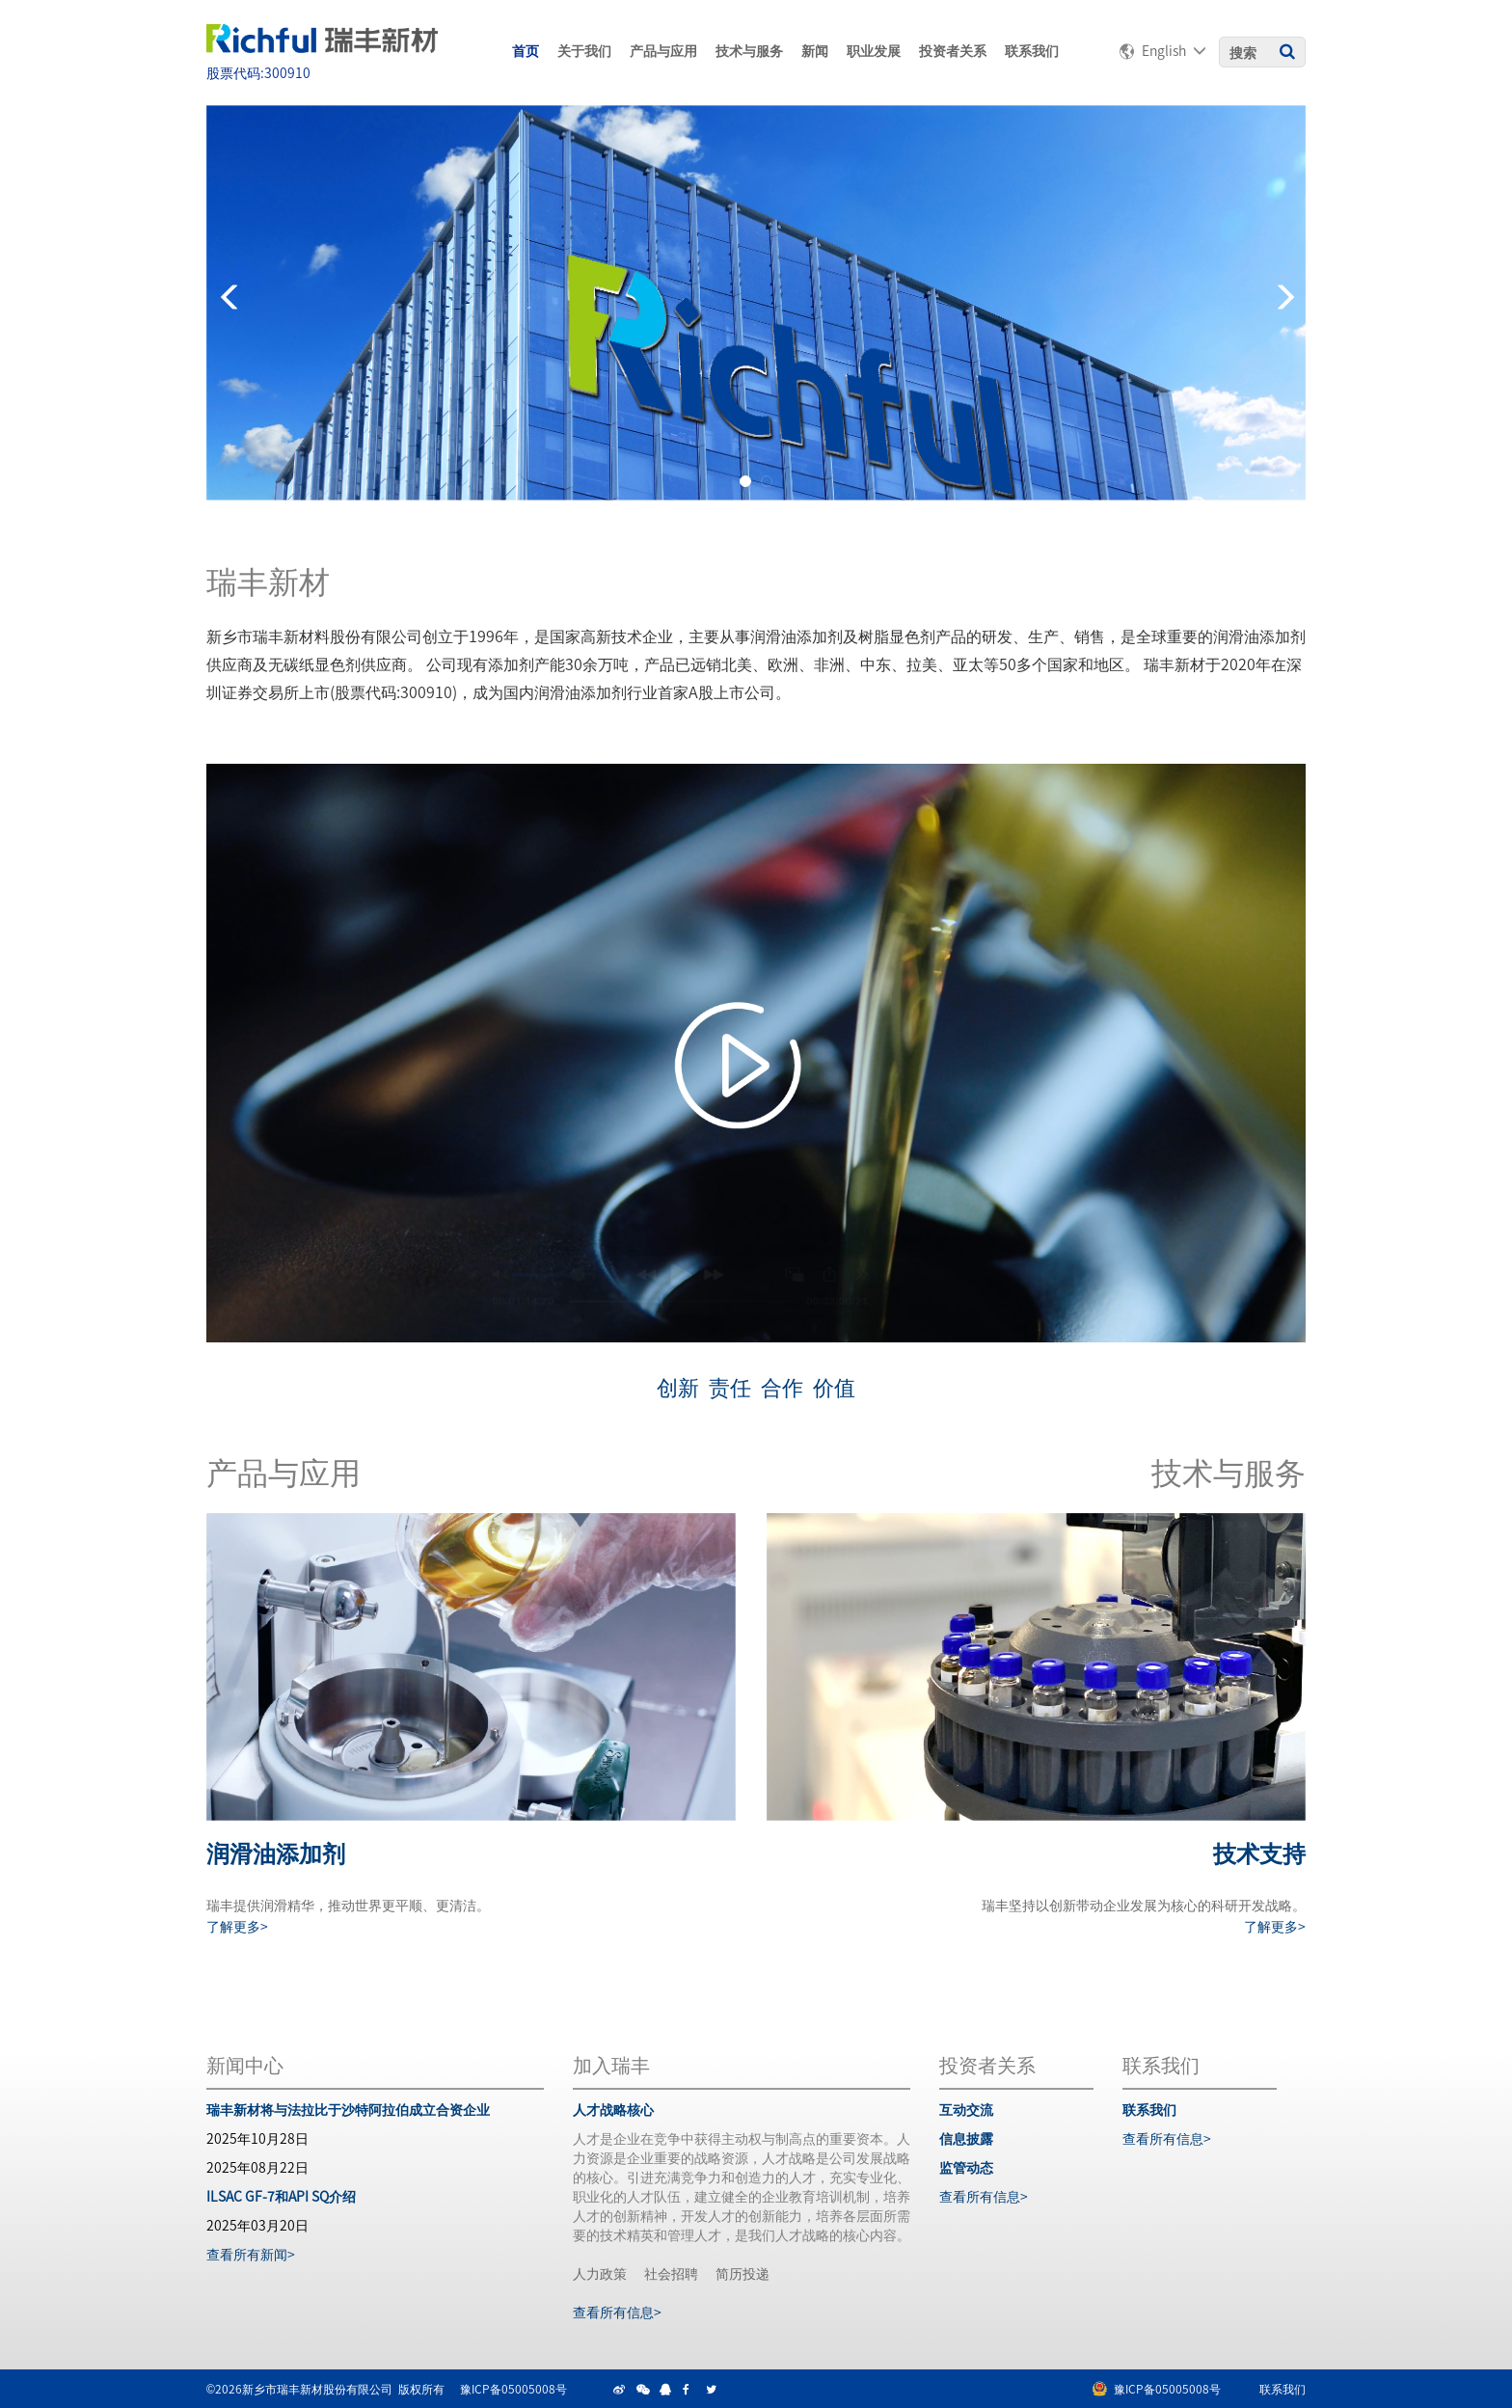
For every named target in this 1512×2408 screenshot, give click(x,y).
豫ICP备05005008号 (513, 2388)
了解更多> (237, 1925)
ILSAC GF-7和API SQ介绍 (281, 2195)
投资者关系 (952, 50)
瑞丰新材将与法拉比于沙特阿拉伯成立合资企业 (348, 2109)
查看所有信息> (617, 2311)
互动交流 (966, 2109)
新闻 (814, 50)
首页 (525, 50)
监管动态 (966, 2167)
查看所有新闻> (250, 2253)
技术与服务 (749, 50)
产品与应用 (663, 50)
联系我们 (1032, 50)
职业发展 (874, 50)
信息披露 (966, 2138)
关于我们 (584, 50)
